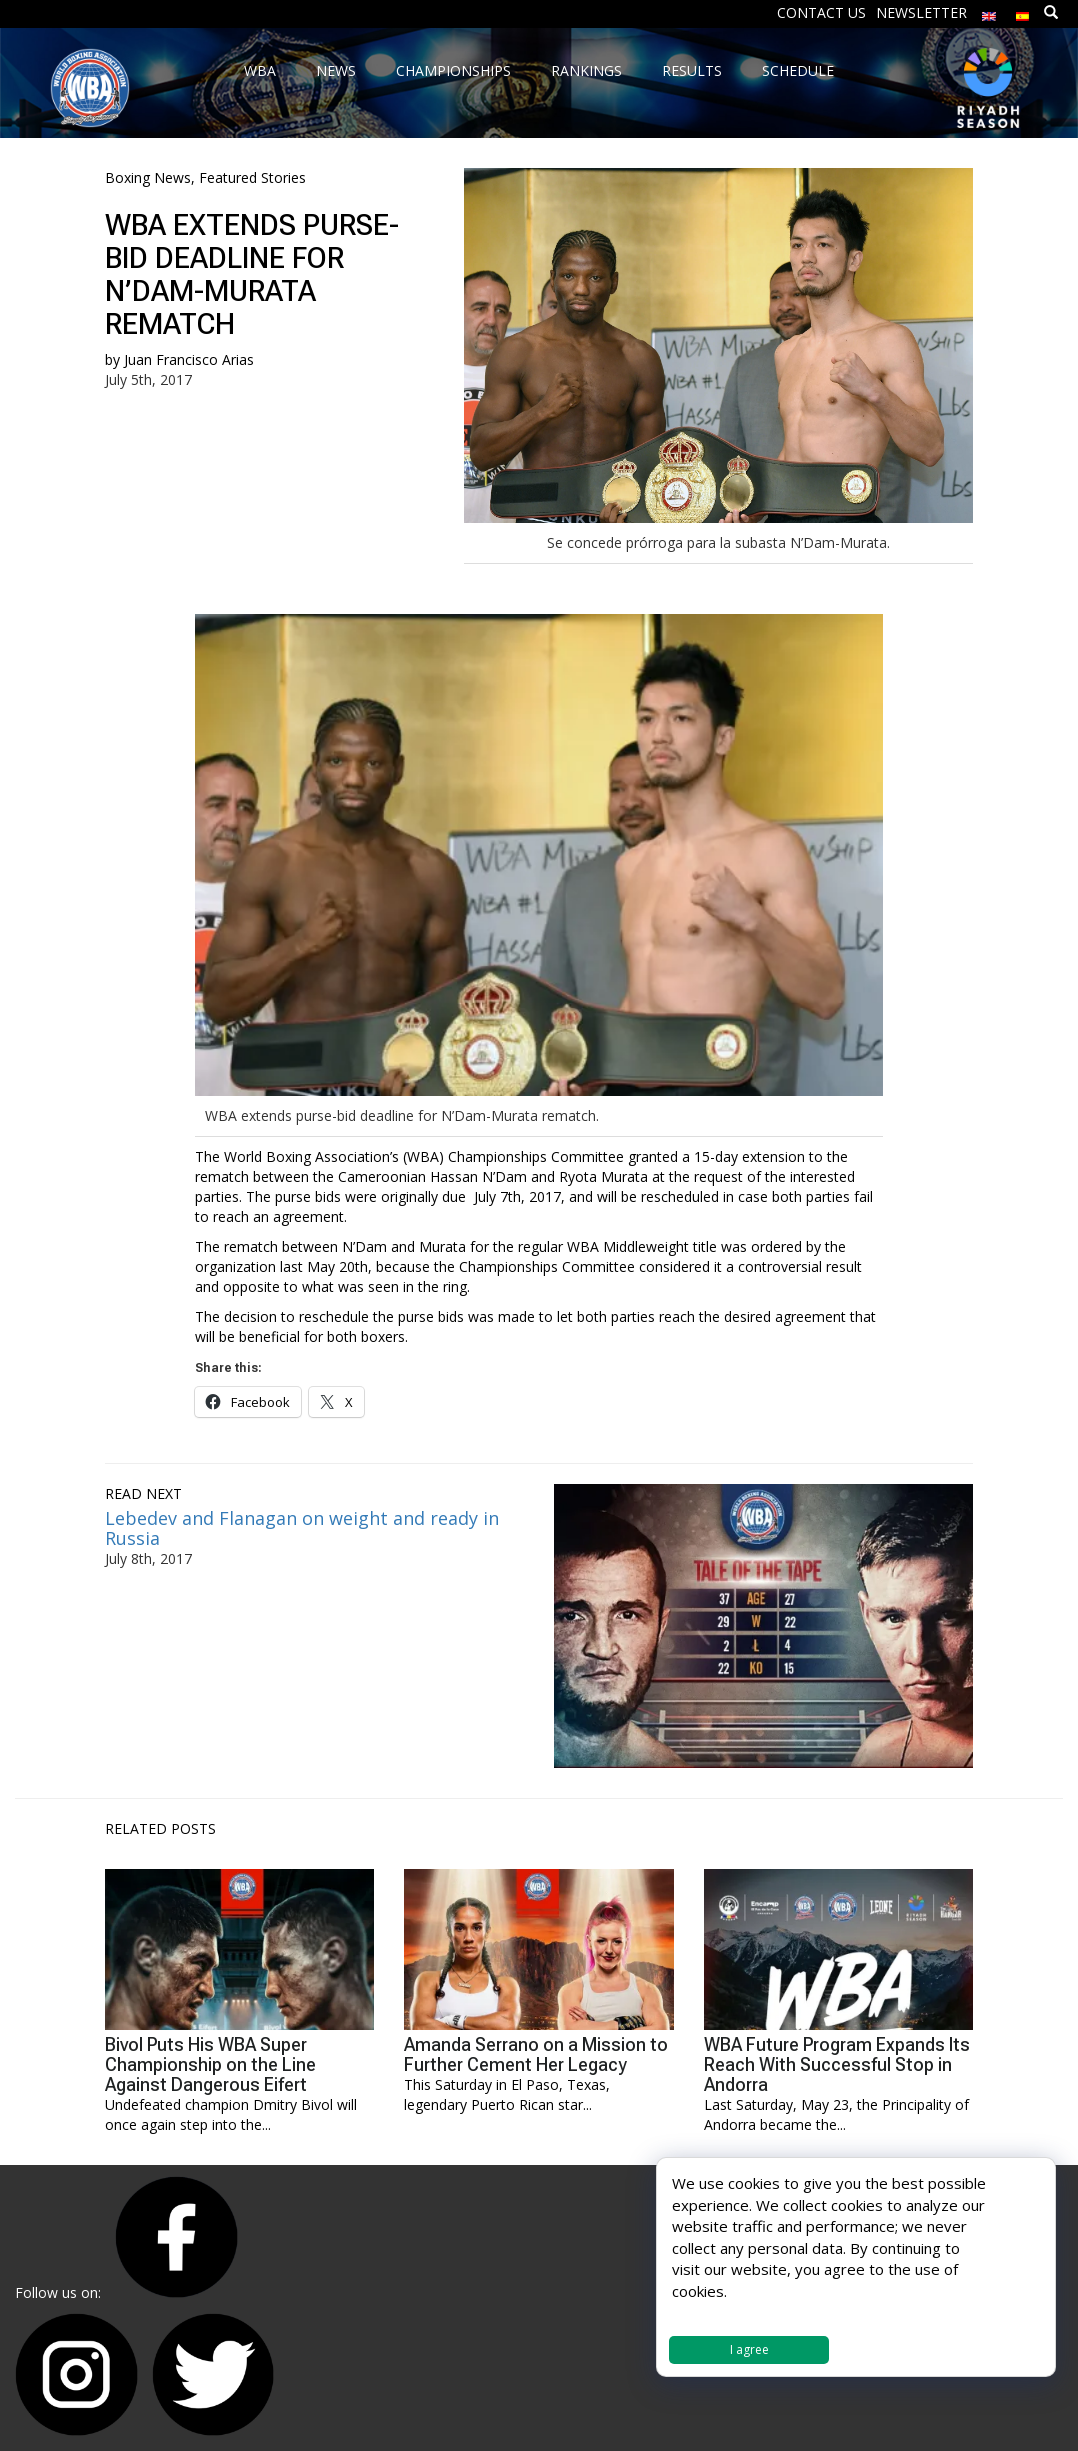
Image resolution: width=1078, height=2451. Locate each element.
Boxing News (148, 177)
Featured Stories (252, 177)
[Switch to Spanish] (1023, 11)
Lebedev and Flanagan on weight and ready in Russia (302, 1528)
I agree (749, 2349)
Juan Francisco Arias (189, 359)
